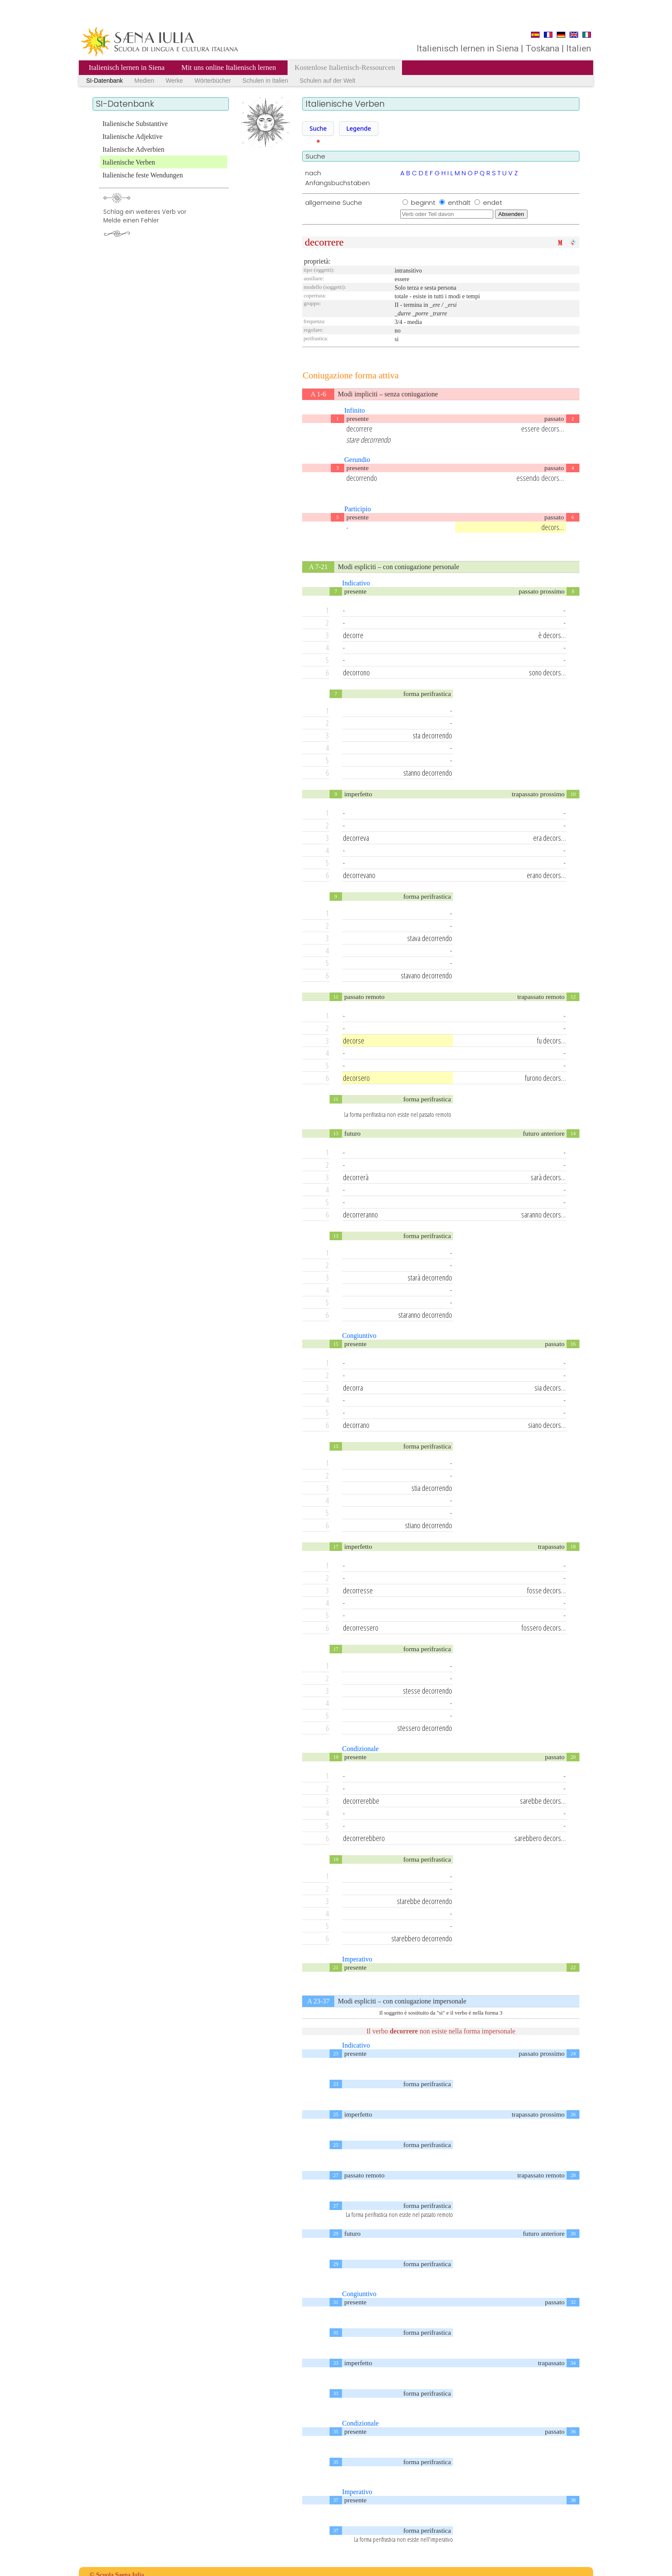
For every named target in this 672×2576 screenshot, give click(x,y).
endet (492, 202)
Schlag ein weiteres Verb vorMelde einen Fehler (144, 216)
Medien (144, 80)
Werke (174, 80)
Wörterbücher (213, 80)
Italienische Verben (128, 162)
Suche (318, 128)
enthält (460, 202)
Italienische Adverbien (133, 149)
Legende (358, 128)
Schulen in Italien (265, 80)
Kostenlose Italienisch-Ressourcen (344, 67)
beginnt (424, 202)
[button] (318, 128)
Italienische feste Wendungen (142, 175)
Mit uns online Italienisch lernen (229, 67)
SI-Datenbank (104, 80)
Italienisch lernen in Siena (127, 67)
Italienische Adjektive (132, 136)
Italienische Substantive (135, 123)
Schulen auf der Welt (327, 80)
